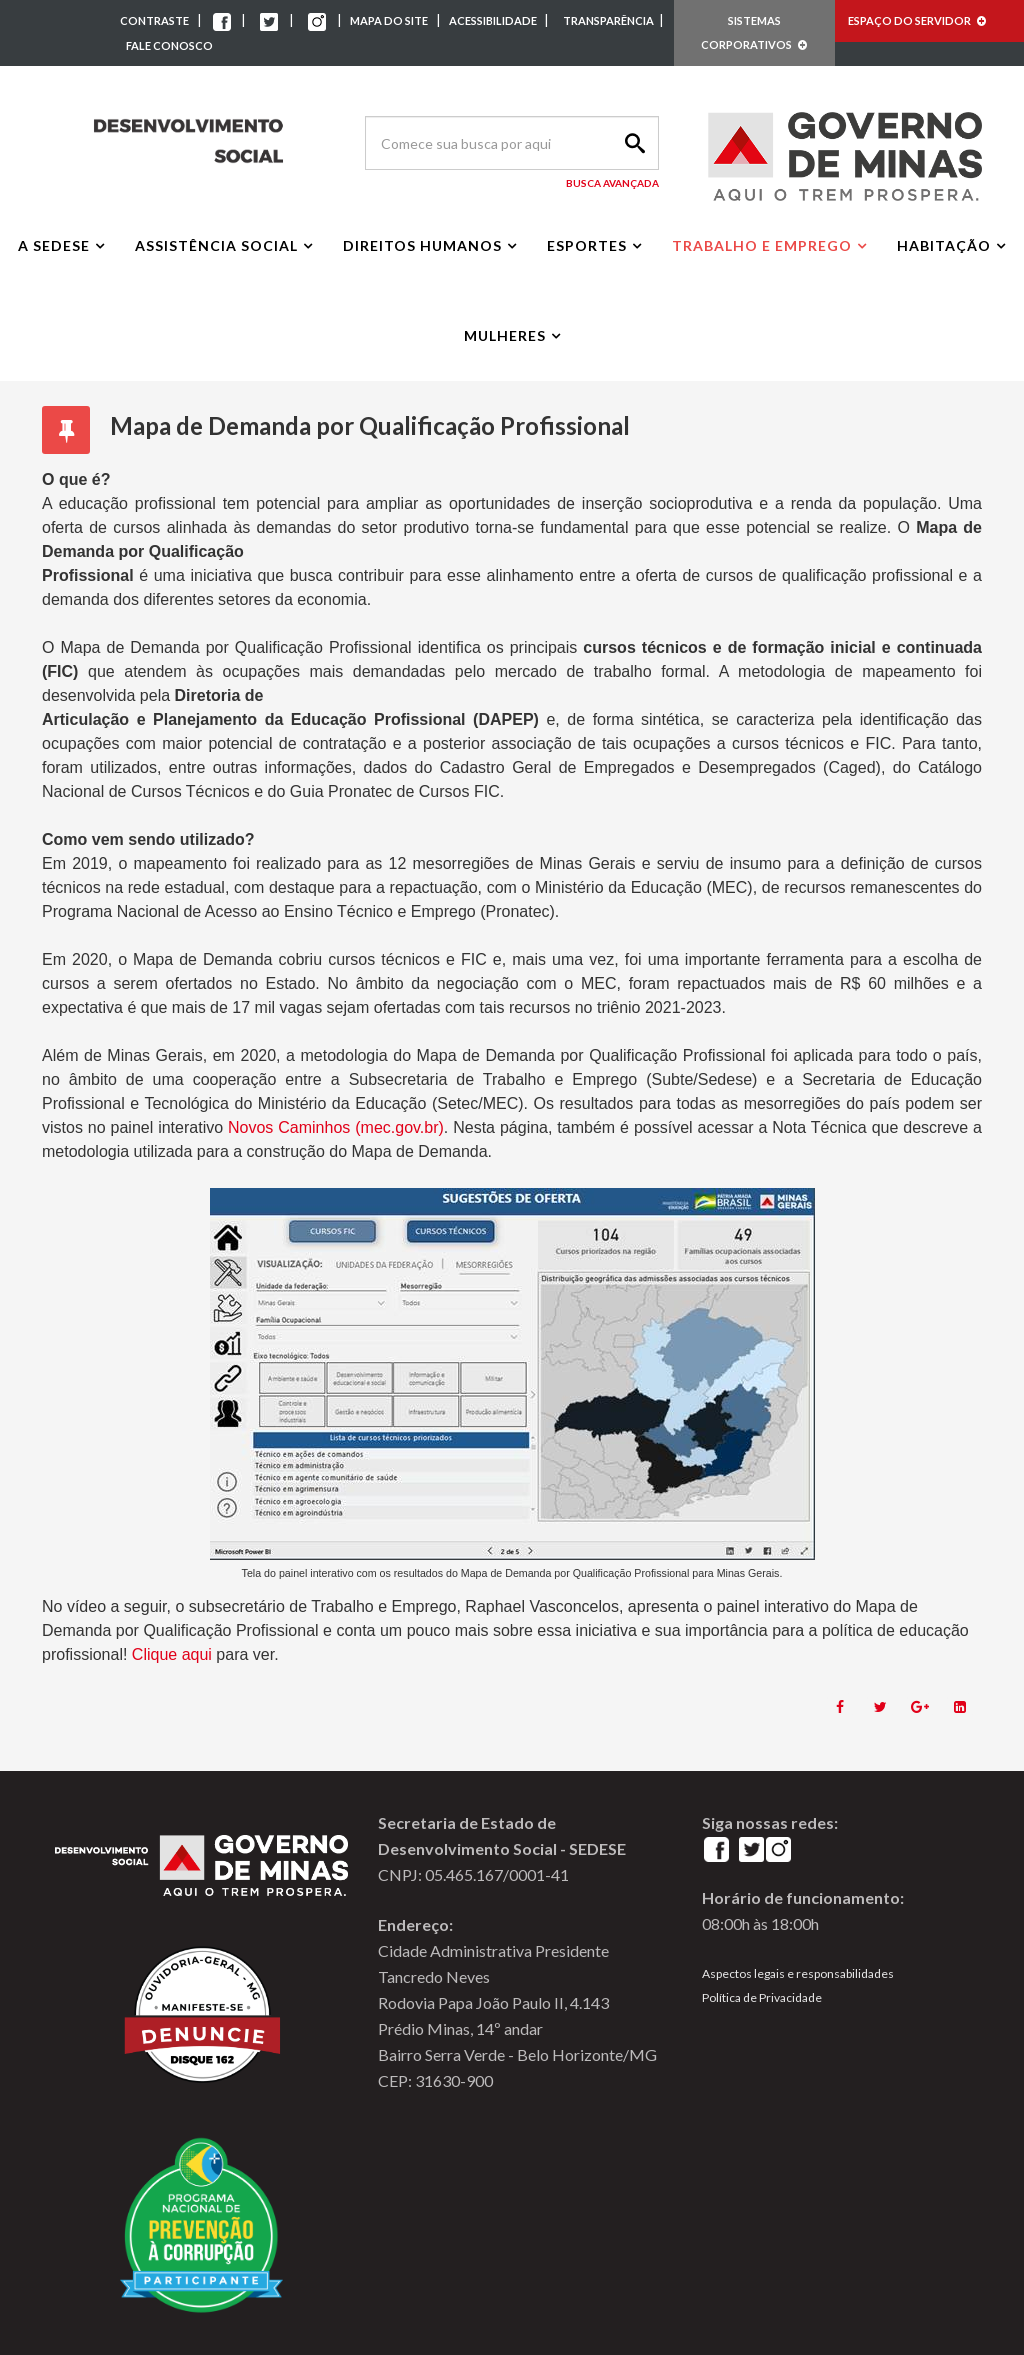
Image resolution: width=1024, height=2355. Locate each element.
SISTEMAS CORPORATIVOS (754, 32)
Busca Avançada (612, 183)
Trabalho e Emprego (762, 245)
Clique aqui (174, 1654)
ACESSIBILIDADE (494, 20)
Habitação (944, 245)
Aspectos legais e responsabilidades (798, 1973)
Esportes (587, 245)
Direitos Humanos (422, 245)
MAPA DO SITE (389, 20)
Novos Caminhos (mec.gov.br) (336, 1127)
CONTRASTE (154, 20)
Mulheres (505, 335)
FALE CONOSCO (169, 45)
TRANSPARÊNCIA (608, 20)
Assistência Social (216, 245)
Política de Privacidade (762, 1997)
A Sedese (54, 245)
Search (632, 143)
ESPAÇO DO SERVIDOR (917, 20)
